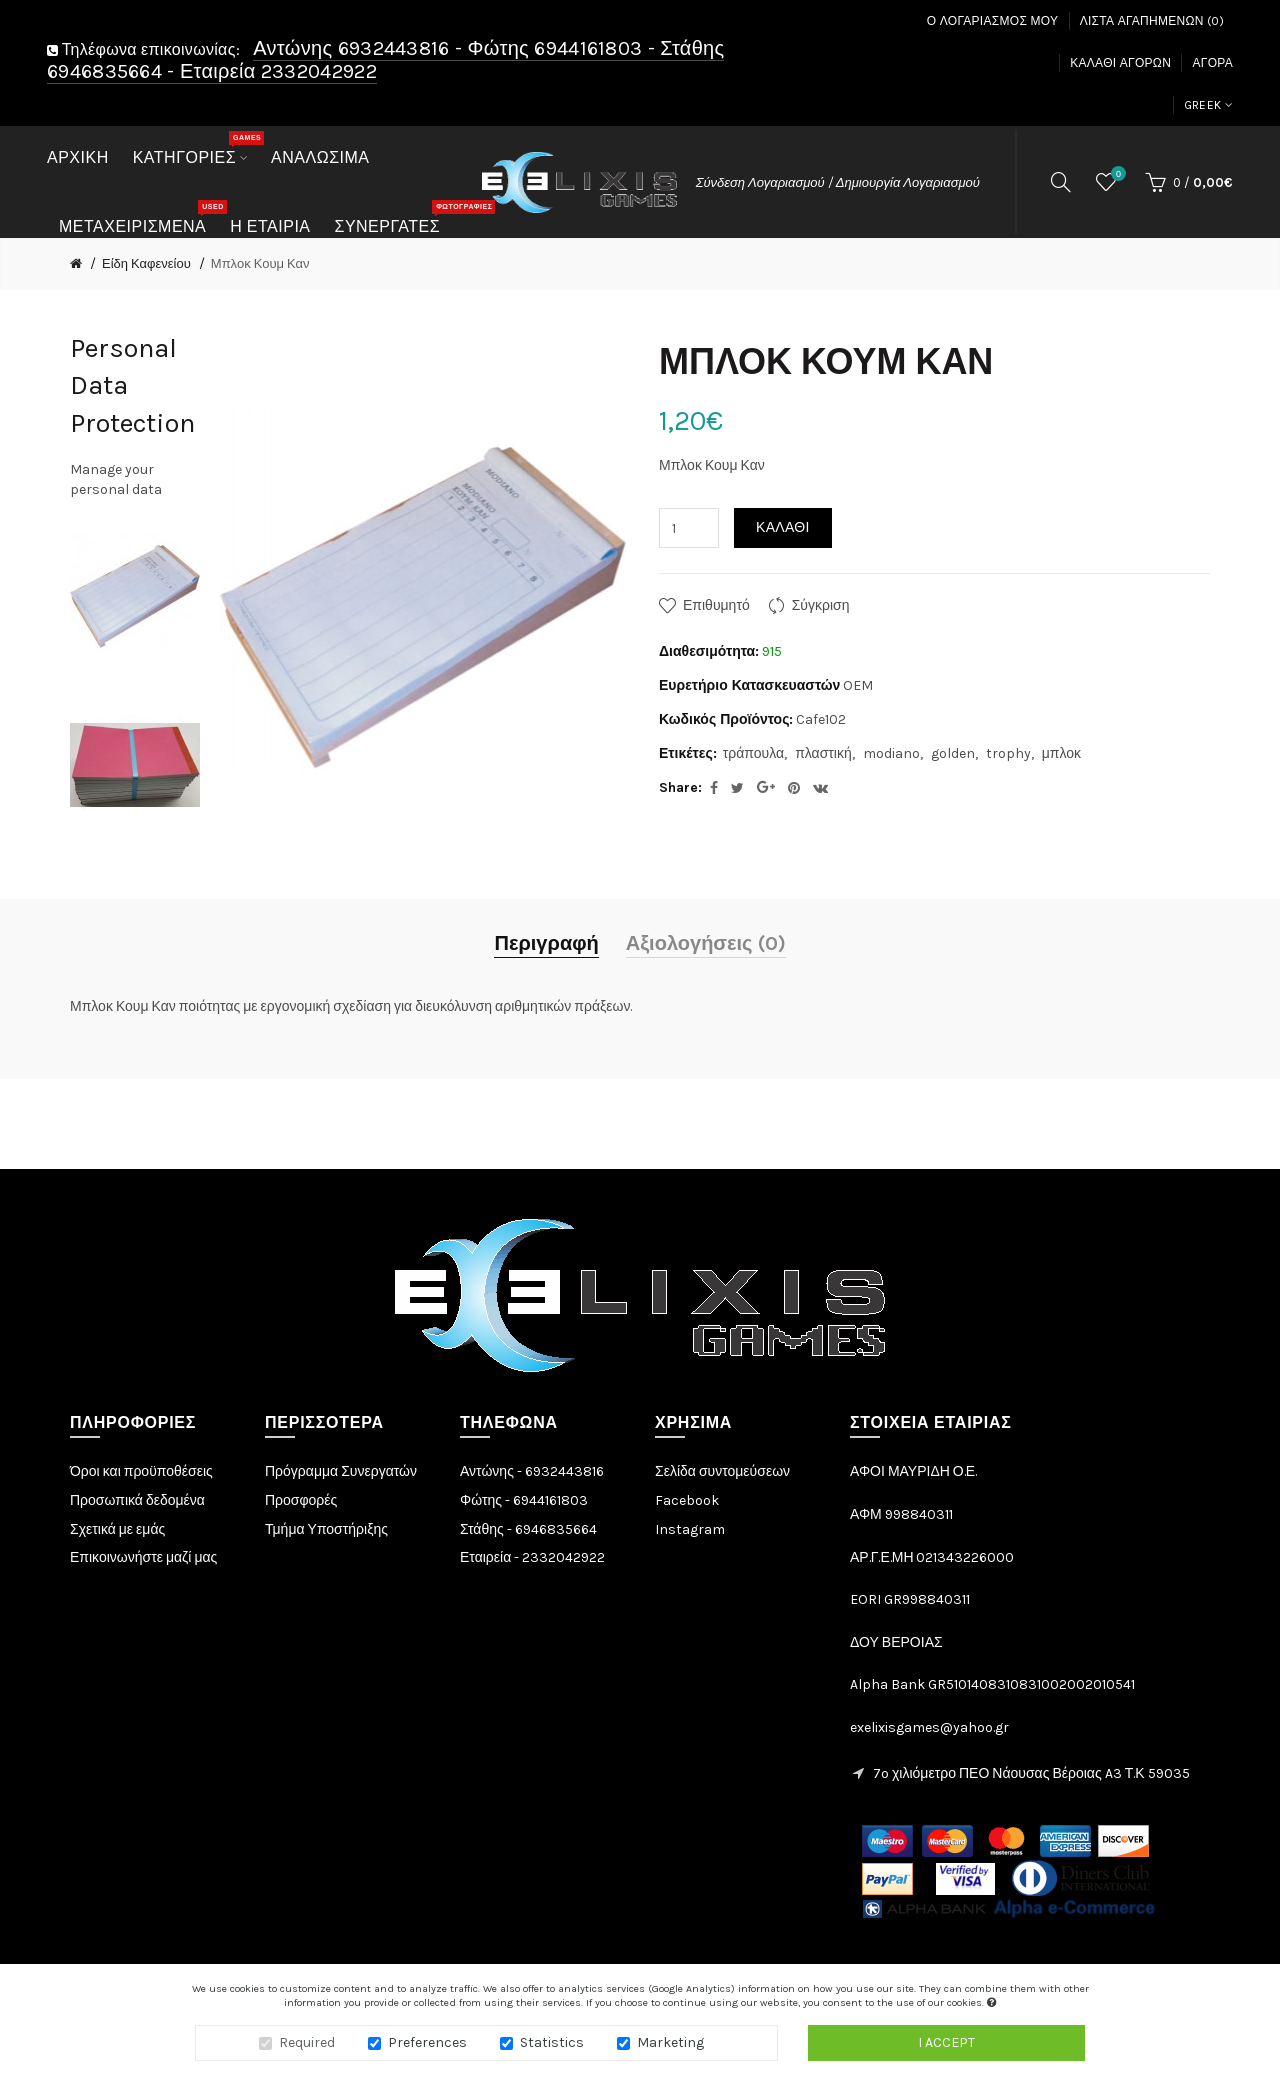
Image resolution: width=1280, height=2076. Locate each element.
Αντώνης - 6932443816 (532, 1471)
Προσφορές (301, 1500)
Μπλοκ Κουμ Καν (260, 263)
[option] (135, 590)
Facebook (687, 1500)
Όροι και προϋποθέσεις (141, 1471)
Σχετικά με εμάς (117, 1529)
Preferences (427, 2043)
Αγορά (1212, 63)
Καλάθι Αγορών (1120, 63)
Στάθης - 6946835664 (528, 1529)
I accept (946, 2043)
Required (307, 2043)
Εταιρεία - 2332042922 (532, 1557)
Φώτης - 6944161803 (524, 1500)
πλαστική (823, 753)
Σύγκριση (821, 605)
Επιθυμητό (716, 605)
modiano (891, 753)
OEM (858, 685)
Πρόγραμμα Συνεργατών (341, 1471)
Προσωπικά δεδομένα (137, 1500)
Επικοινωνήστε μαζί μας (143, 1557)
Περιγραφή (546, 943)
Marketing (670, 2043)
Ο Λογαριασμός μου (993, 21)
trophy (1008, 753)
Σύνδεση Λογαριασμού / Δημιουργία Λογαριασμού (838, 182)
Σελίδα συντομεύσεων (722, 1471)
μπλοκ (1061, 753)
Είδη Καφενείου (146, 263)
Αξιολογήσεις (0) (706, 943)
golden (953, 753)
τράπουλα (753, 753)
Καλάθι (783, 527)
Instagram (690, 1529)
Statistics (552, 2043)
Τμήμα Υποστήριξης (326, 1529)
